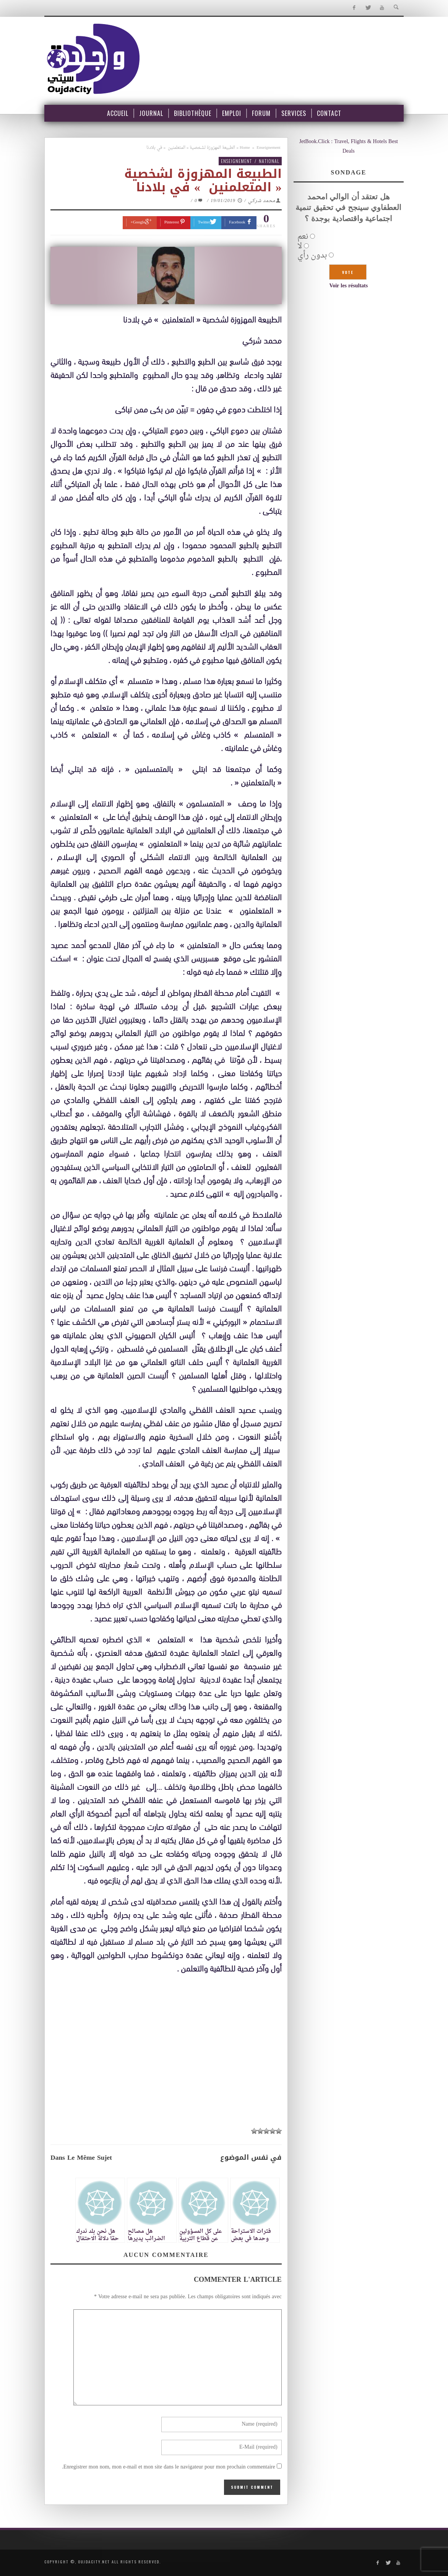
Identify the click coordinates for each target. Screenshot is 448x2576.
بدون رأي (312, 255)
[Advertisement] (166, 2051)
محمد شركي (261, 201)
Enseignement (268, 148)
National (269, 161)
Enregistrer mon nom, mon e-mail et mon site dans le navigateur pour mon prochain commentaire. (168, 2467)
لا (299, 246)
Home (245, 148)
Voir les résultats (348, 286)
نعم (302, 237)
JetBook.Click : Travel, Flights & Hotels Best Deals (348, 146)
